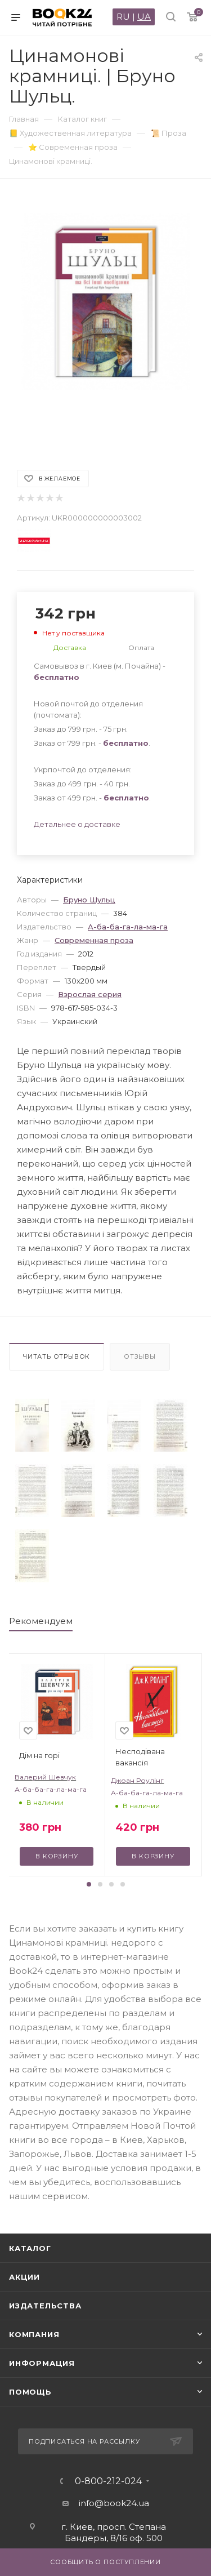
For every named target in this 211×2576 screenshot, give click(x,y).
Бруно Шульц (89, 899)
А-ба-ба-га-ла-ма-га (128, 926)
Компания (34, 2334)
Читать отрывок (56, 1356)
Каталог (30, 2248)
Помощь (30, 2391)
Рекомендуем (41, 1621)
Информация (42, 2363)
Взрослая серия (90, 994)
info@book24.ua (114, 2503)
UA (144, 16)
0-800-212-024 (108, 2481)
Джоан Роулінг (137, 1780)
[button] (89, 1884)
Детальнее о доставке (77, 824)
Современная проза (94, 940)
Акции (24, 2276)
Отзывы (140, 1356)
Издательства (45, 2305)
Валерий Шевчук (45, 1777)
